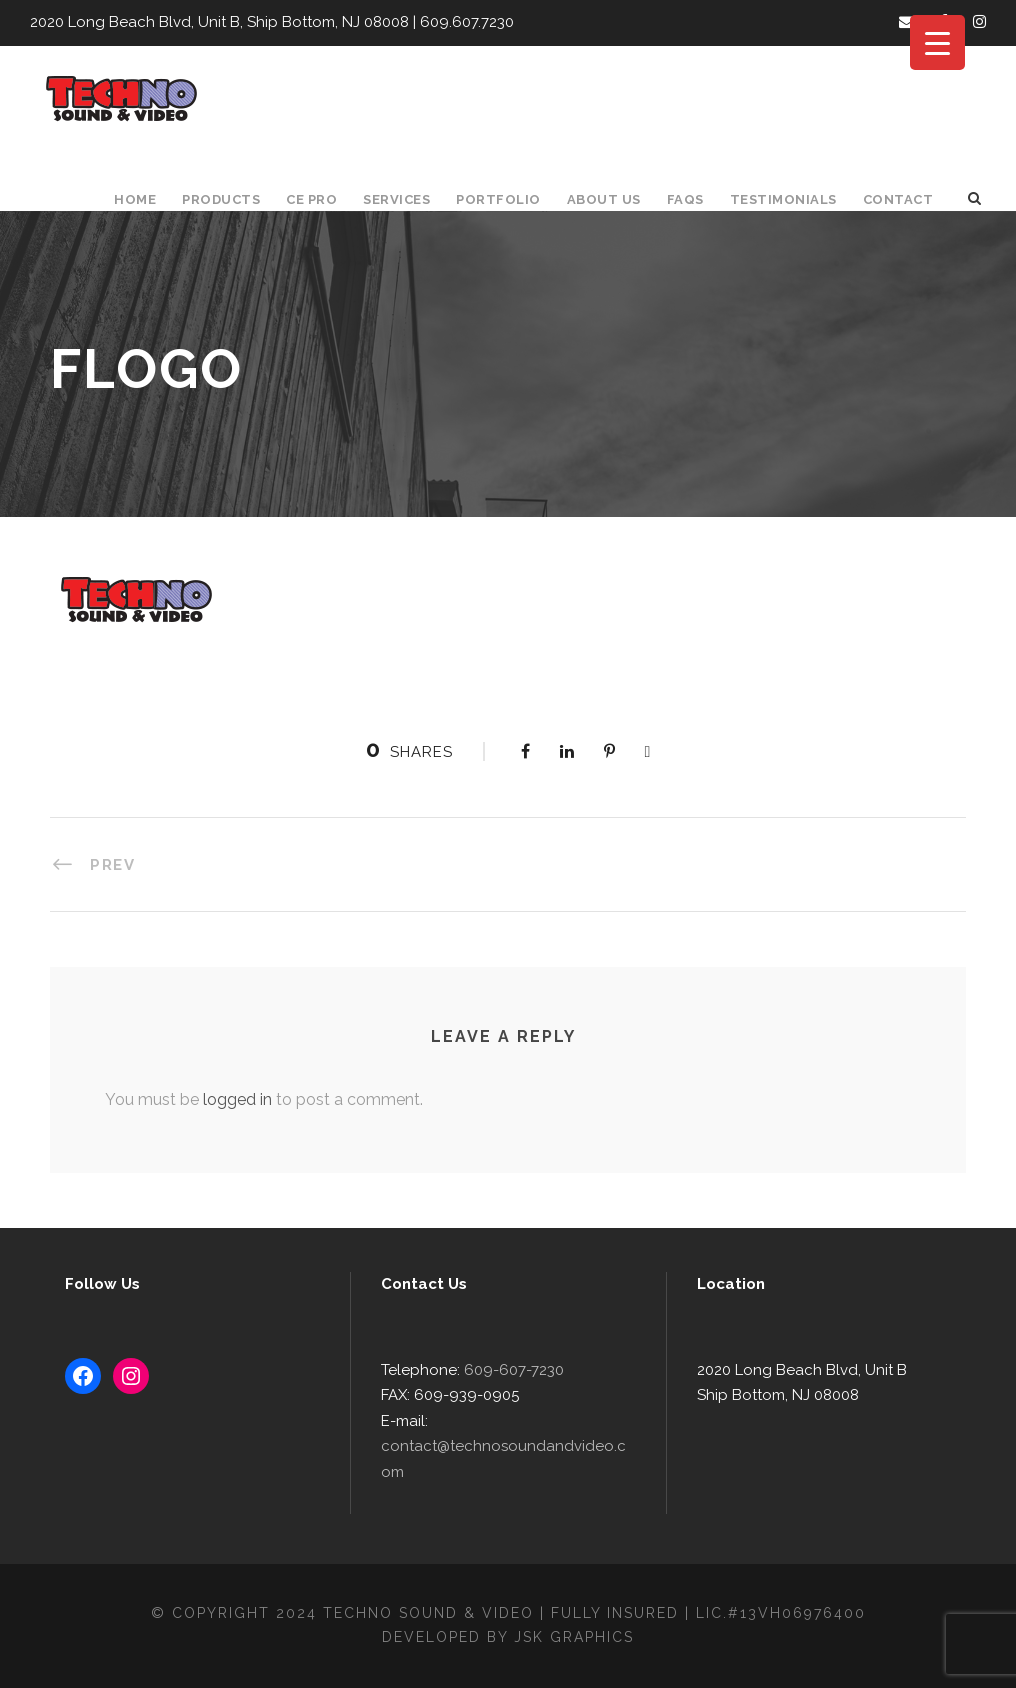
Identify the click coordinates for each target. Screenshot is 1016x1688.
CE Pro (322, 199)
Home (146, 199)
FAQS (693, 199)
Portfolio (510, 199)
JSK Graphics (577, 1637)
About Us (613, 199)
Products (231, 199)
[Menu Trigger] (937, 42)
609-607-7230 (505, 1395)
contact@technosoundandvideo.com (502, 1472)
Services (410, 199)
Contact (900, 199)
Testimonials (789, 199)
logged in (230, 1099)
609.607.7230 (451, 22)
